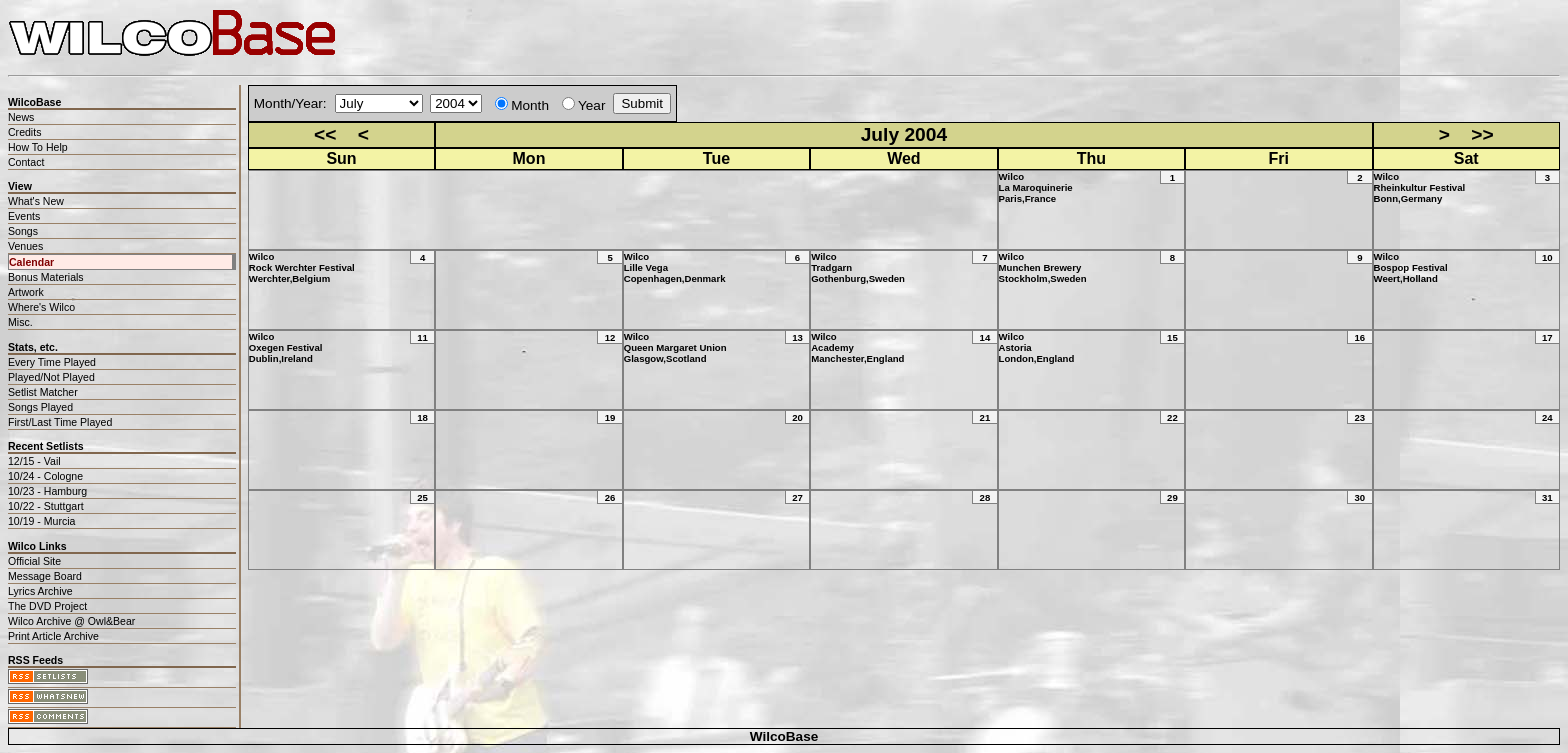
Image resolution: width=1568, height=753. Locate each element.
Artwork (26, 292)
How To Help (38, 147)
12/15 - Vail (34, 461)
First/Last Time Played (60, 422)
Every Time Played (52, 362)
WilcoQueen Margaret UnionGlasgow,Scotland (675, 347)
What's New (36, 201)
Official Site (34, 561)
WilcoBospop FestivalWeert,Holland (1411, 267)
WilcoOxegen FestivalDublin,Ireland (286, 347)
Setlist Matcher (43, 392)
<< (325, 134)
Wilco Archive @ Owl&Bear (71, 621)
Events (24, 216)
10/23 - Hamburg (47, 491)
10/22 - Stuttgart (46, 506)
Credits (24, 132)
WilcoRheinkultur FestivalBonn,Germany (1420, 187)
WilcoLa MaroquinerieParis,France (1036, 187)
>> (1482, 134)
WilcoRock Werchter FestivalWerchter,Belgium (302, 267)
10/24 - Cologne (45, 476)
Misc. (20, 322)
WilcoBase (784, 736)
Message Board (45, 576)
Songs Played (40, 407)
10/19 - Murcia (41, 521)
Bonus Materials (46, 277)
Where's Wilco (41, 307)
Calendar (31, 262)
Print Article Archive (53, 636)
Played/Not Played (51, 377)
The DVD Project (47, 606)
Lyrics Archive (40, 591)
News (21, 117)
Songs (23, 231)
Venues (25, 246)
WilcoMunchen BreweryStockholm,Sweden (1043, 267)
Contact (26, 162)
